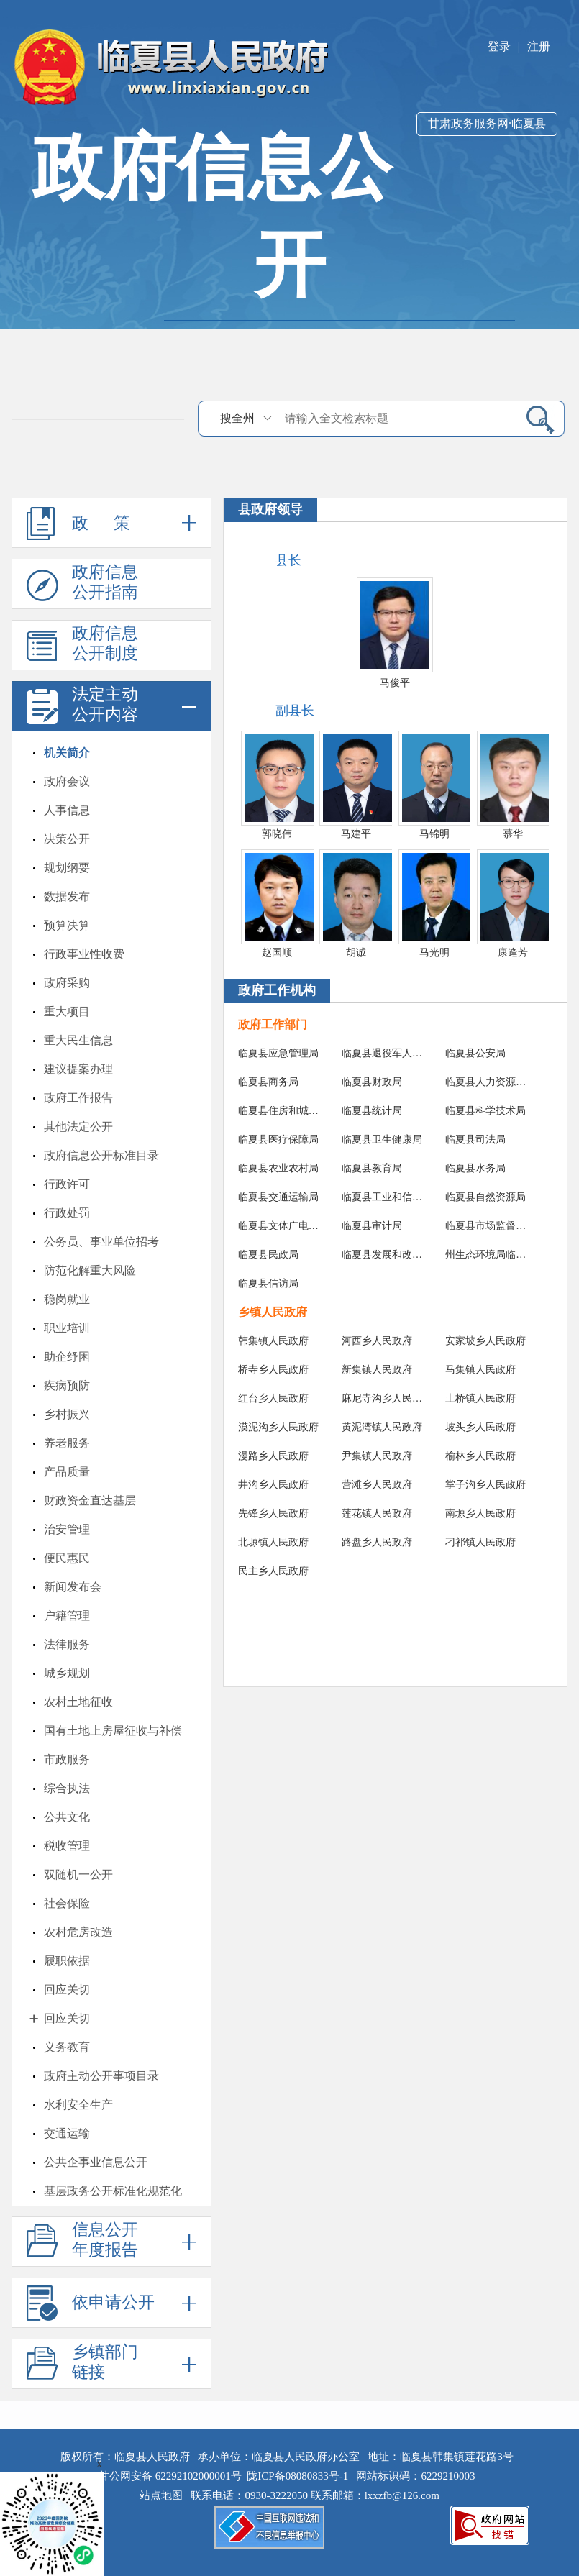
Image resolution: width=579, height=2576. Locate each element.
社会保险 (67, 1903)
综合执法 (67, 1788)
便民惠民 (67, 1558)
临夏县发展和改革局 (383, 1254)
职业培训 (67, 1328)
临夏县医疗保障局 (278, 1139)
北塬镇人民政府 (273, 1542)
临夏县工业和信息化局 (383, 1197)
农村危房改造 (78, 1932)
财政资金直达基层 (90, 1500)
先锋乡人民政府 (273, 1513)
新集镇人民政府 (377, 1369)
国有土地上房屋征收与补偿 (113, 1731)
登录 (499, 46)
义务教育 (67, 2047)
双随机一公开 (78, 1874)
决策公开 (67, 839)
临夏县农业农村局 (278, 1168)
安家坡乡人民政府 (485, 1340)
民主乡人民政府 (273, 1571)
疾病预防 (67, 1385)
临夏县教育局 (372, 1168)
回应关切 (67, 1989)
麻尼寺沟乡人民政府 (383, 1398)
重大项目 (67, 1011)
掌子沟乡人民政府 (485, 1484)
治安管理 (67, 1529)
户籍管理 (67, 1615)
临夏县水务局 (475, 1168)
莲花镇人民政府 (377, 1513)
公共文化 (67, 1817)
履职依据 (67, 1961)
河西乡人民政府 (377, 1340)
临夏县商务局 (268, 1082)
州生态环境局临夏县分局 (486, 1254)
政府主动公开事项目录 (101, 2076)
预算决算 (67, 925)
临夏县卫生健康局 (382, 1139)
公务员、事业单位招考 (101, 1242)
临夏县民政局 (268, 1254)
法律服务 (67, 1644)
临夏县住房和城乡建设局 (279, 1110)
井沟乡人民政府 (273, 1484)
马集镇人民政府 (480, 1369)
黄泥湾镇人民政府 (382, 1427)
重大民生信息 (78, 1040)
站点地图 (164, 2495)
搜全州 (237, 418)
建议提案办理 (78, 1069)
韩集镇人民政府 (273, 1340)
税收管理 (67, 1846)
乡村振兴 (67, 1414)
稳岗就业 (67, 1299)
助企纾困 (67, 1357)
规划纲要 (67, 868)
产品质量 (67, 1472)
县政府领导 (270, 509)
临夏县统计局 (372, 1110)
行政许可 (67, 1184)
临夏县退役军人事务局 (383, 1053)
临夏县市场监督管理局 (486, 1225)
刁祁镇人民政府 (480, 1542)
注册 (538, 46)
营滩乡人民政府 (377, 1484)
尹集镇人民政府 (377, 1456)
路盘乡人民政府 (377, 1542)
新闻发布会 (72, 1587)
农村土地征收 (78, 1702)
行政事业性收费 (84, 954)
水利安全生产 (78, 2104)
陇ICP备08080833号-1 (297, 2476)
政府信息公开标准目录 (101, 1155)
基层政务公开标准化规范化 (113, 2191)
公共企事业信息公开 (95, 2162)
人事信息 (67, 810)
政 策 (111, 522)
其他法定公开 (78, 1126)
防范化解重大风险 (90, 1270)
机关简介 (67, 752)
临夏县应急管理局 (278, 1053)
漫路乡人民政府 (273, 1456)
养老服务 (67, 1443)
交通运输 (67, 2133)
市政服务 (67, 1759)
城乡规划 (67, 1673)
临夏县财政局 (372, 1082)
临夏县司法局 (475, 1139)
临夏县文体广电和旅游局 (279, 1225)
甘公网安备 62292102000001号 (170, 2476)
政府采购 (67, 983)
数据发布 (67, 896)
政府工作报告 (78, 1098)
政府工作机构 (277, 990)
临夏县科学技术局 (485, 1110)
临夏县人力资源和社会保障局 (486, 1082)
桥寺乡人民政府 (273, 1369)
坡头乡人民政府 (480, 1427)
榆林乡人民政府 (480, 1456)
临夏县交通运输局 (278, 1197)
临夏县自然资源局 (485, 1197)
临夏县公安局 (475, 1053)
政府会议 (67, 781)
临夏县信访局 (268, 1283)
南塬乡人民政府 (480, 1513)
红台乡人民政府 (273, 1398)
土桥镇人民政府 (480, 1398)
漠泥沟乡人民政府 (278, 1427)
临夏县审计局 (372, 1225)
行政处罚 (67, 1213)
